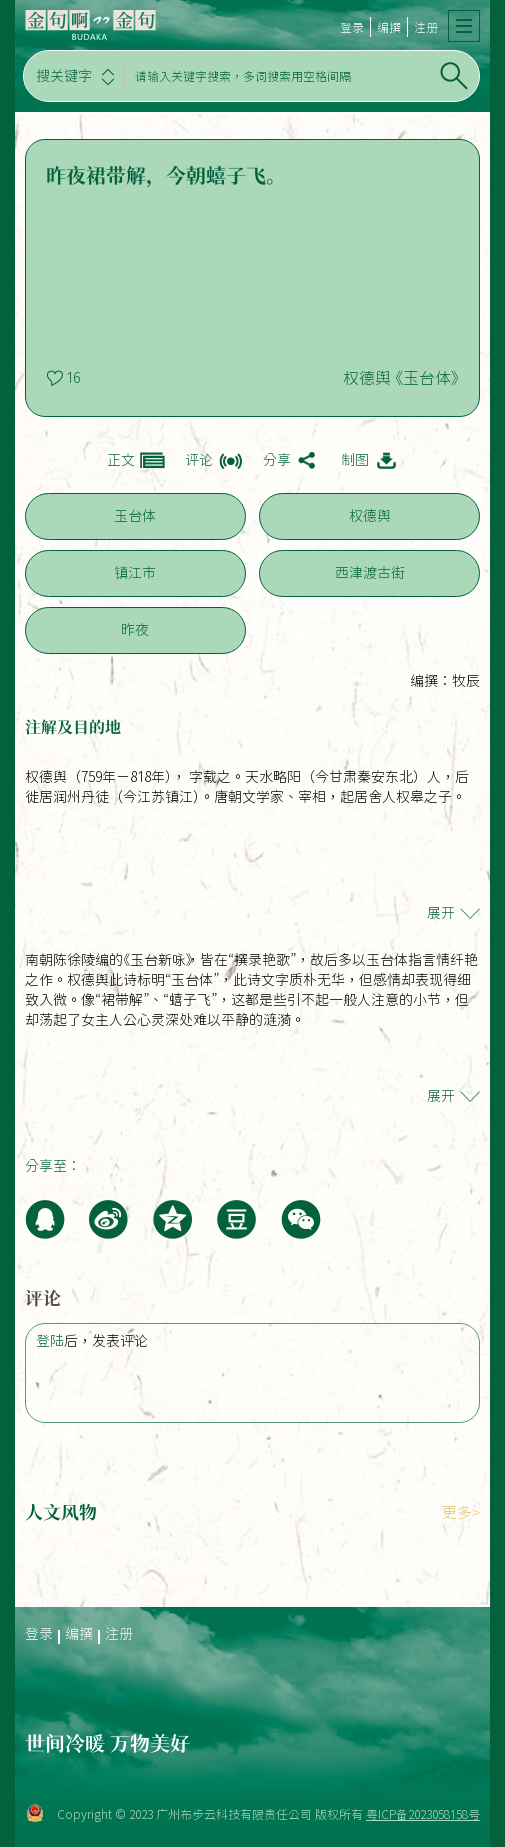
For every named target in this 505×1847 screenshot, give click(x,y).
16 (73, 378)
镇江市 (135, 573)
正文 (121, 460)
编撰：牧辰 (445, 681)
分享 (277, 460)
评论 (199, 460)
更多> (461, 1512)
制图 (355, 460)
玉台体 (135, 516)
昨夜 (135, 630)
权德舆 (370, 516)
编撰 (389, 27)
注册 (426, 27)
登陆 (50, 1341)
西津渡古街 (370, 573)
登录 (352, 27)
